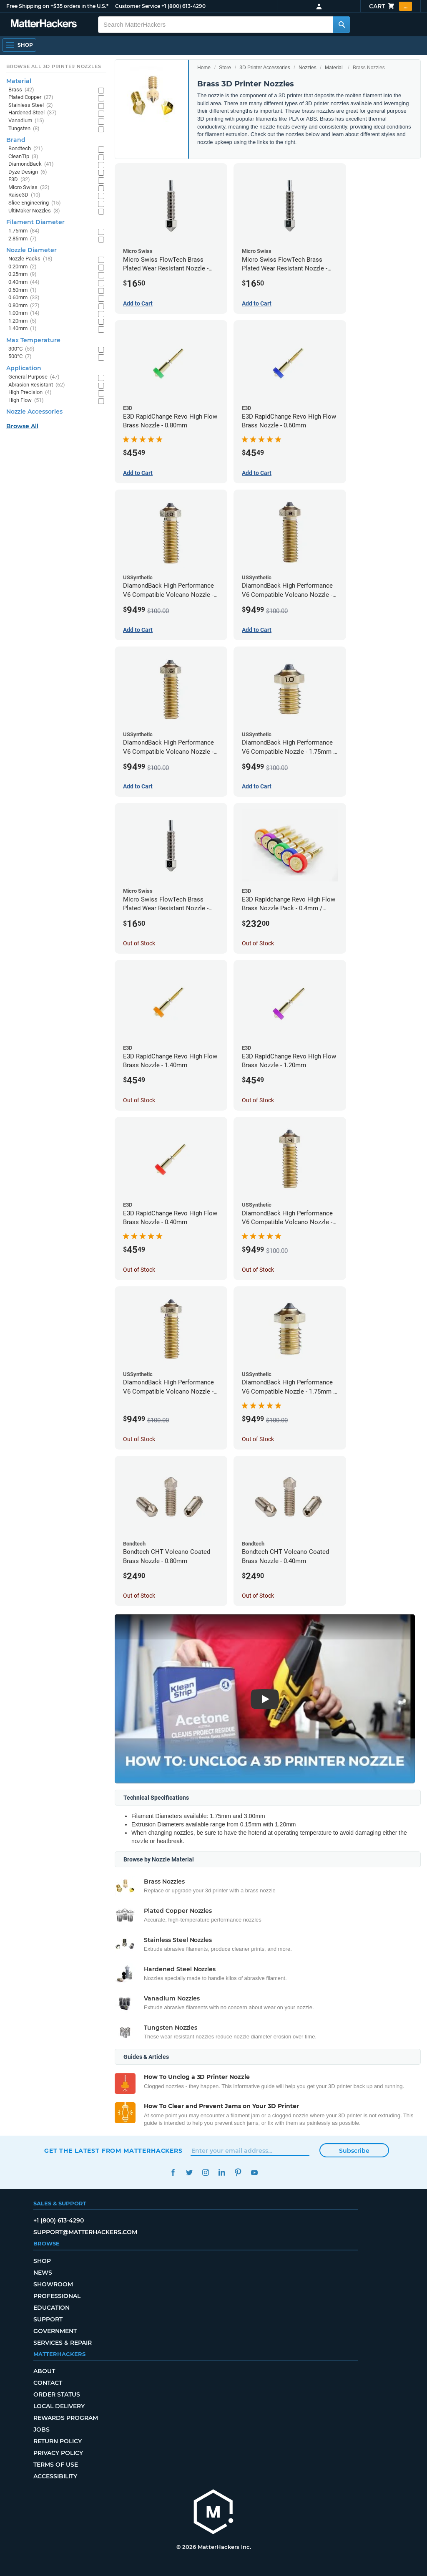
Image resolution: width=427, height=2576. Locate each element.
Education (51, 2307)
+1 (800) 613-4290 (183, 6)
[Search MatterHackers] (341, 24)
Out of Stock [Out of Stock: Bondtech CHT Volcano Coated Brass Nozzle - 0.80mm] (139, 1595)
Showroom (53, 2284)
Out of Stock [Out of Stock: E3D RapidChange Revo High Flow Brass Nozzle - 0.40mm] (139, 1269)
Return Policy (57, 2441)
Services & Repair (62, 2342)
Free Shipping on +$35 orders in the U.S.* (57, 6)
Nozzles (307, 68)
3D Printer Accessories (264, 68)
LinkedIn (221, 2172)
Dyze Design (27, 172)
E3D (19, 180)
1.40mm (22, 329)
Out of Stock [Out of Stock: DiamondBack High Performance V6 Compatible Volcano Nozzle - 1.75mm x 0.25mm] (139, 1439)
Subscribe (354, 2150)
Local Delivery (59, 2406)
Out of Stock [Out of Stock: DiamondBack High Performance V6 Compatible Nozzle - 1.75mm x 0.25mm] (258, 1439)
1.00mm (24, 313)
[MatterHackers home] (213, 2513)
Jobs (41, 2429)
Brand (15, 140)
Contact (47, 2383)
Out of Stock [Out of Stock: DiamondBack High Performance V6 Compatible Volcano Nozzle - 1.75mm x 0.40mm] (258, 1269)
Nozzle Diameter (31, 250)
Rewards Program (65, 2418)
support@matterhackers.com (85, 2232)
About (44, 2371)
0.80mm (24, 306)
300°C (21, 349)
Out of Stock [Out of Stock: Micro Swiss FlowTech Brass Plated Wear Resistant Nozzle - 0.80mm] (139, 943)
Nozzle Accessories (34, 411)
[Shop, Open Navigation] (19, 45)
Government (55, 2331)
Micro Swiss (29, 188)
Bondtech (25, 149)
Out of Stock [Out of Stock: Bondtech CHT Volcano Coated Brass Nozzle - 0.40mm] (258, 1595)
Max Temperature (33, 340)
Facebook (173, 2172)
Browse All (22, 426)
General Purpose (34, 377)
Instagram (205, 2172)
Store (225, 68)
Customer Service (137, 6)
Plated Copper (30, 97)
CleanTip (23, 157)
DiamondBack (31, 164)
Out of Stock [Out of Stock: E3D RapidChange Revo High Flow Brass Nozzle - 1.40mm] (139, 1100)
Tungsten (24, 129)
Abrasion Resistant (36, 385)
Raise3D (24, 195)
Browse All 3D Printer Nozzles (53, 66)
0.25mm (22, 274)
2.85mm (22, 239)
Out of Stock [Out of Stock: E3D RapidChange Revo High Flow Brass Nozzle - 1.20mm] (258, 1100)
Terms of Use (55, 2464)
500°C (20, 357)
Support (48, 2319)
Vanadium (26, 121)
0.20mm (22, 267)
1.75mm (24, 231)
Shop (42, 2261)
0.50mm (22, 290)
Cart (390, 6)
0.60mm (24, 298)
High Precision (30, 393)
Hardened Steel (32, 113)
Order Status (56, 2394)
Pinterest (238, 2172)
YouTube (254, 2172)
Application (23, 368)
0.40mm (24, 282)
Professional (56, 2296)
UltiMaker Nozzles (34, 211)
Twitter (189, 2172)
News (42, 2272)
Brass (21, 90)
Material (334, 68)
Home (204, 68)
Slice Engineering (34, 203)
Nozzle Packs (30, 259)
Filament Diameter (35, 222)
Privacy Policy (58, 2453)
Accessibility (55, 2476)
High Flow (26, 400)
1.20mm (22, 321)
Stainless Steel (30, 105)
